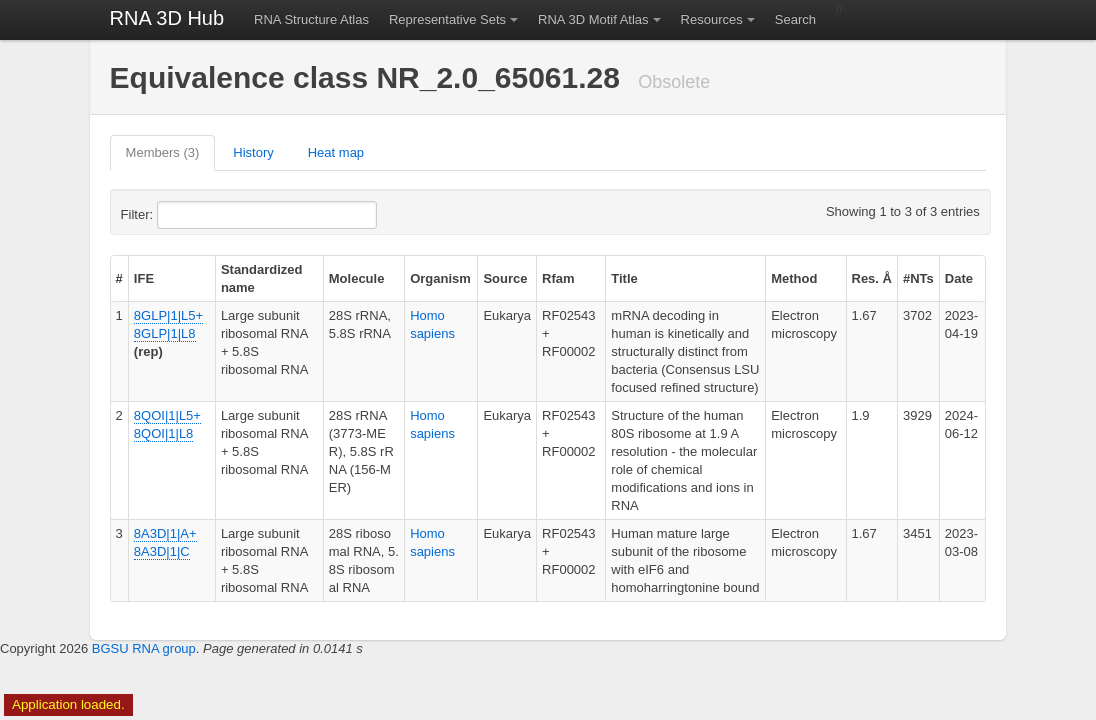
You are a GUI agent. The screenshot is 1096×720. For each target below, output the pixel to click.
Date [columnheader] (959, 278)
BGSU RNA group (144, 648)
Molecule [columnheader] (357, 278)
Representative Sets (447, 19)
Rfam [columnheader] (558, 278)
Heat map (336, 152)
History (253, 152)
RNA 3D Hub (167, 18)
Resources (712, 19)
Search (795, 19)
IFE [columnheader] (144, 278)
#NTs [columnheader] (918, 278)
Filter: (186, 215)
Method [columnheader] (794, 278)
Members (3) (163, 152)
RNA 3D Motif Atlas (593, 19)
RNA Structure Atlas (311, 19)
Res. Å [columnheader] (872, 278)
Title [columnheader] (624, 278)
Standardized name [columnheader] (262, 278)
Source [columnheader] (505, 278)
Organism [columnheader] (440, 278)
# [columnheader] (119, 278)
